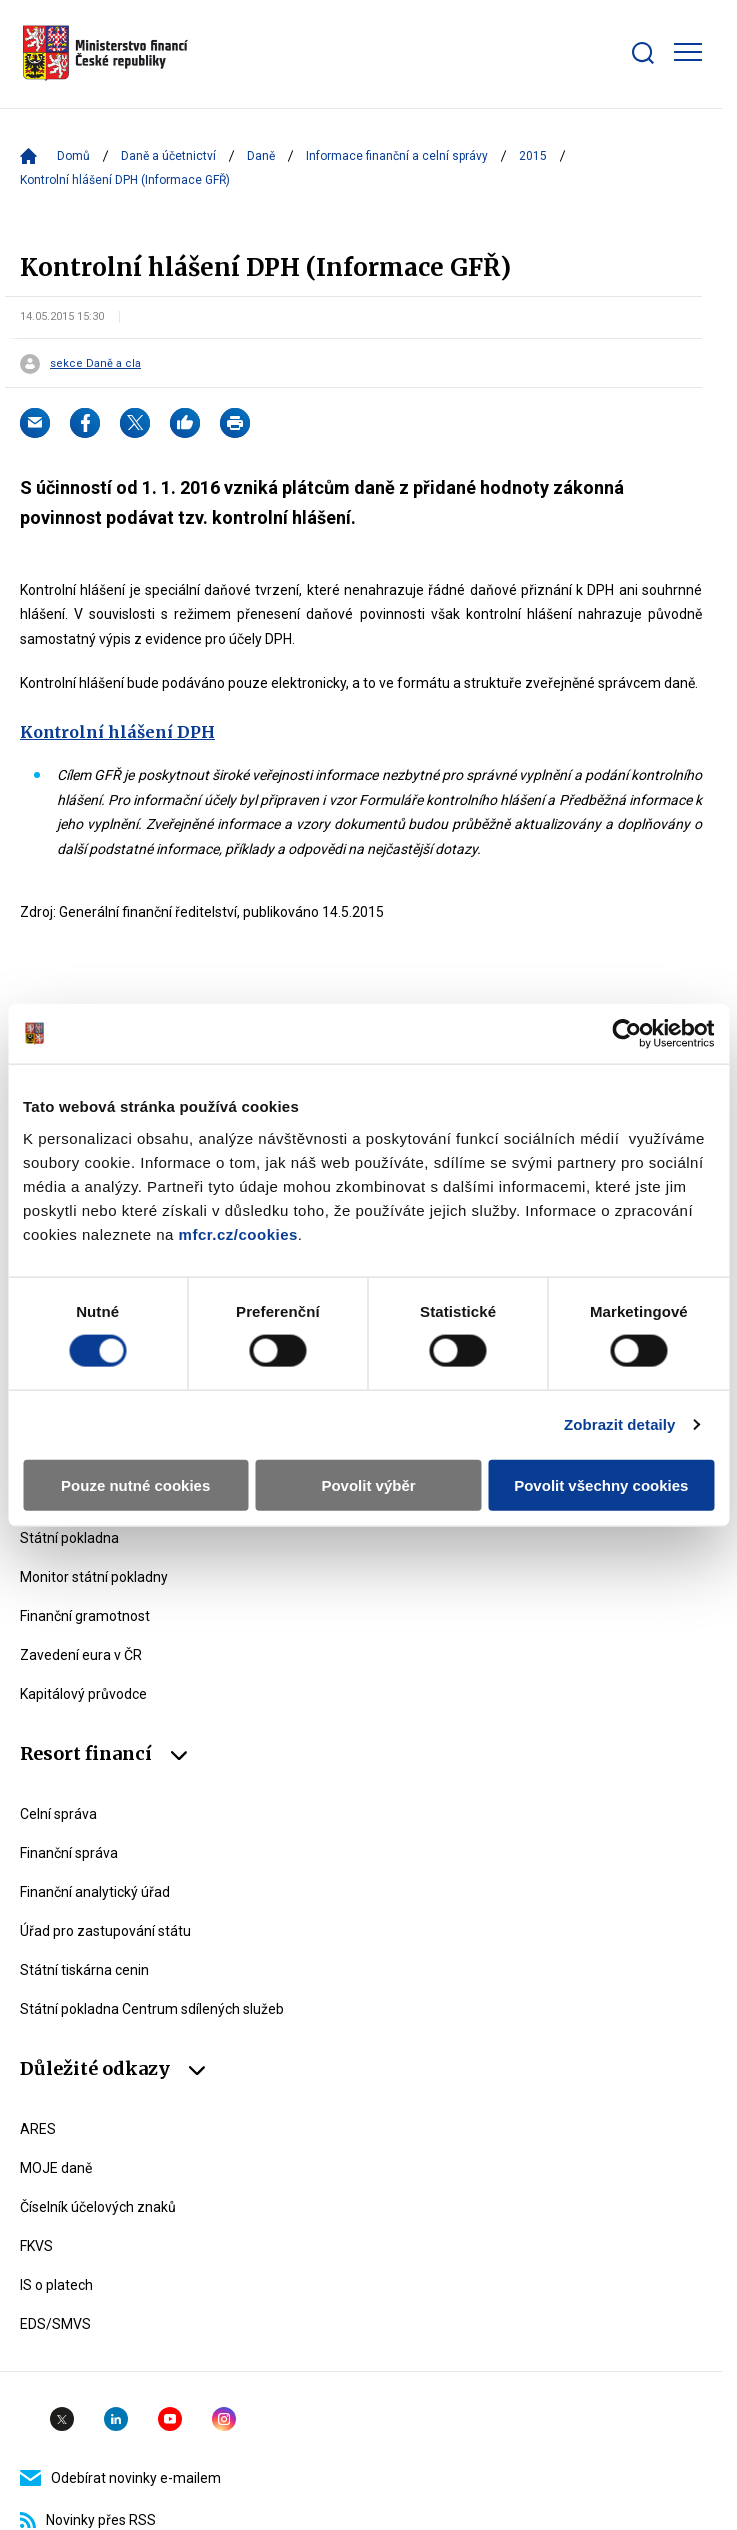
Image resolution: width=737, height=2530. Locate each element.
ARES (38, 2129)
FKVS (36, 2246)
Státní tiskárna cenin (84, 1970)
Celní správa (58, 1814)
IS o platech (56, 2285)
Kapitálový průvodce (83, 1694)
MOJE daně (56, 2168)
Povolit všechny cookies (601, 1484)
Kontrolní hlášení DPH (117, 732)
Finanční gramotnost (85, 1616)
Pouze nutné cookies (135, 1484)
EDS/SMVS (55, 2324)
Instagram (224, 2419)
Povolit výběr (368, 1484)
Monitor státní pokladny (94, 1577)
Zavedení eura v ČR (81, 1655)
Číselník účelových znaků (98, 2207)
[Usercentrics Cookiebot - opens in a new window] (626, 1034)
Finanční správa (69, 1853)
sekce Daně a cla (95, 364)
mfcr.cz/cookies (238, 1233)
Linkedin (116, 2419)
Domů (73, 156)
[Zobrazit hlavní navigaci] (688, 52)
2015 (533, 156)
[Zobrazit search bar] (643, 53)
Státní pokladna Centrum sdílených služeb (152, 2009)
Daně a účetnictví (168, 156)
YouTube (170, 2419)
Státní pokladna (69, 1538)
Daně (261, 156)
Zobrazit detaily (620, 1424)
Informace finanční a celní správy (397, 156)
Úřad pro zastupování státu (105, 1931)
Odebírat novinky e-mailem (120, 2478)
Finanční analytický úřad (95, 1892)
